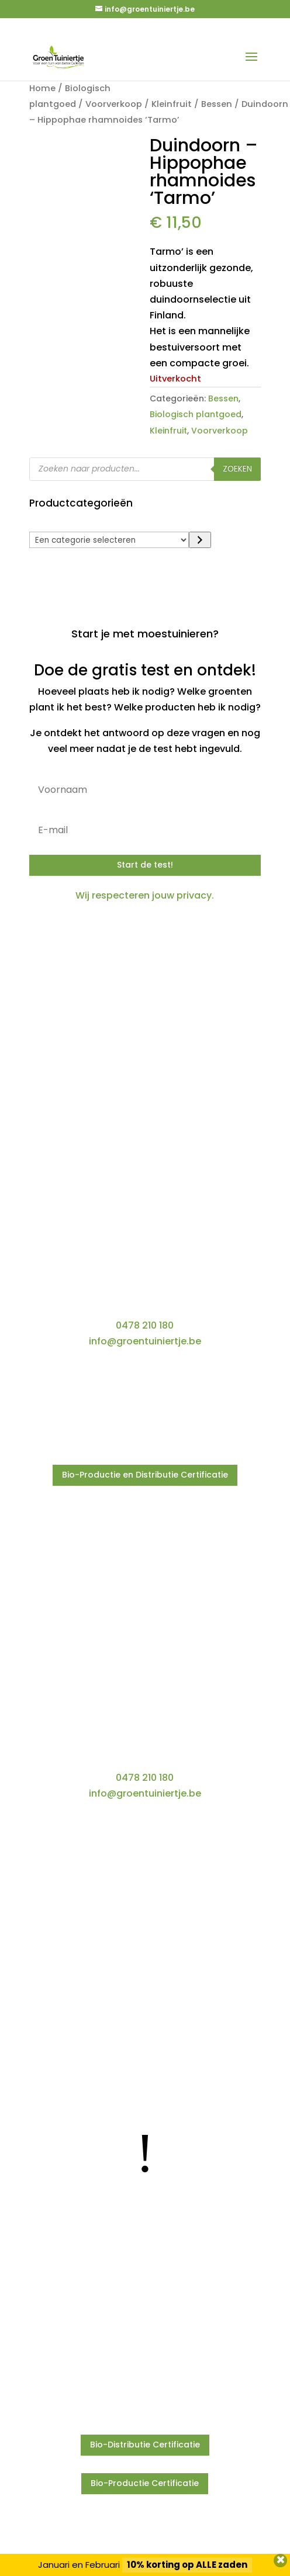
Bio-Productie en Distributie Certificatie (145, 1475)
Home (42, 88)
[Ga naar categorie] (199, 540)
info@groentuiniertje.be (145, 1341)
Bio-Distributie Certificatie (145, 2444)
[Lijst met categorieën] (109, 540)
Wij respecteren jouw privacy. (144, 895)
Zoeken (237, 468)
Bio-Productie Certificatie (145, 2483)
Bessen (216, 104)
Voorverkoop (113, 104)
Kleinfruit (171, 104)
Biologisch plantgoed (195, 414)
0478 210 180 (145, 1325)
